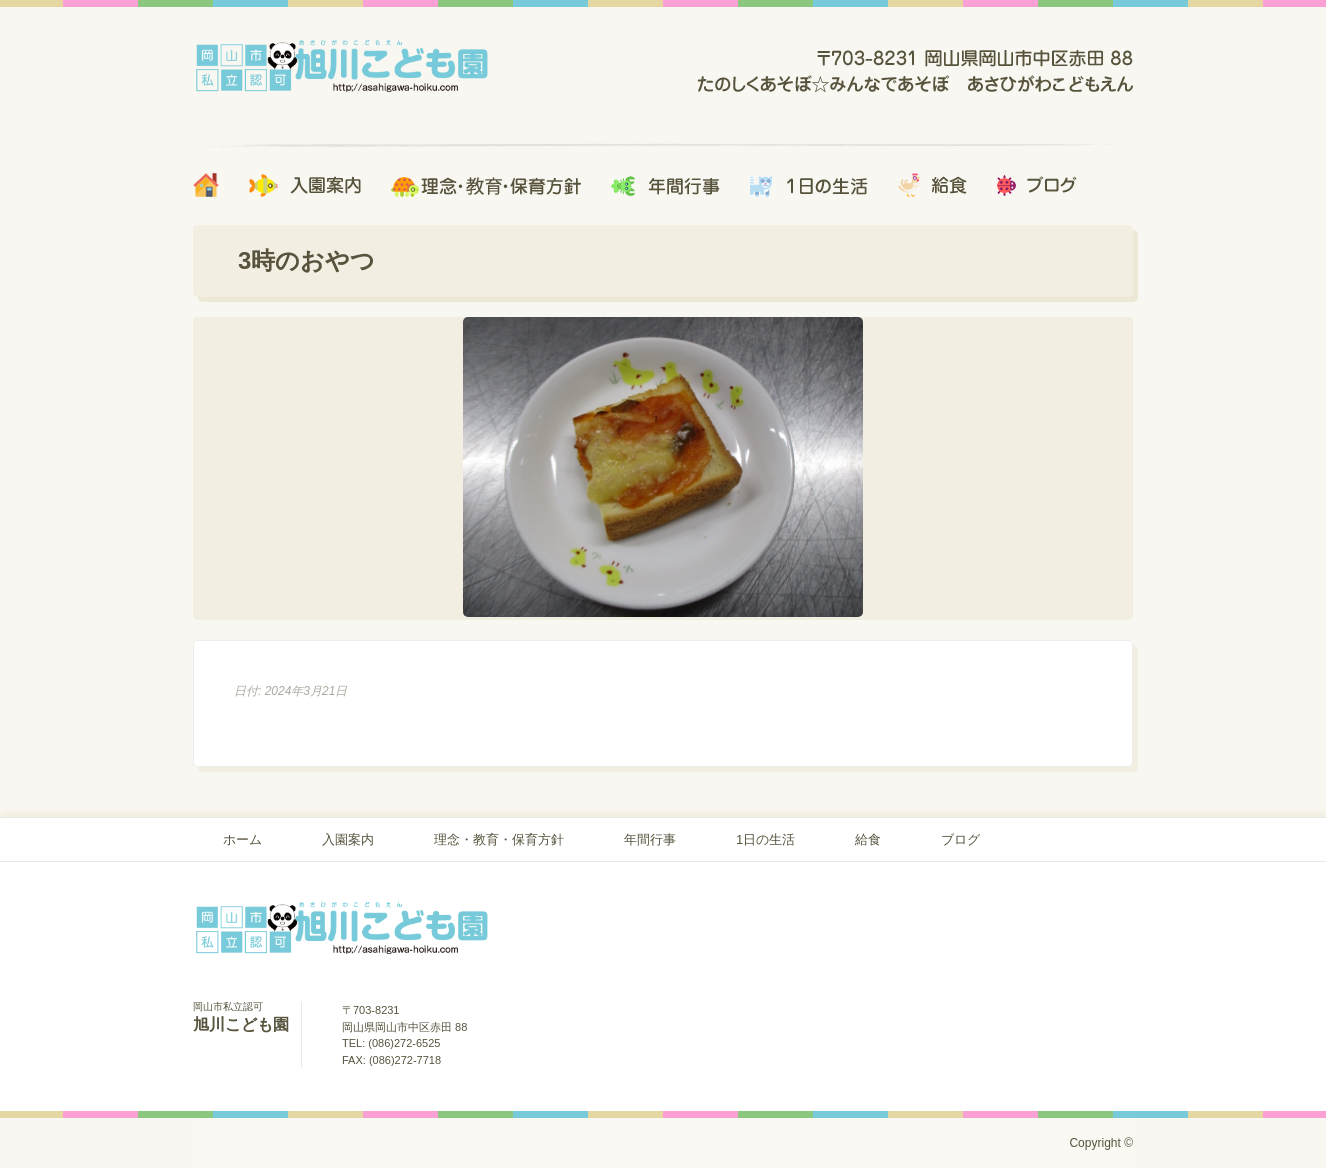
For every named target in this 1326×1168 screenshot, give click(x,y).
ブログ (960, 839)
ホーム (242, 839)
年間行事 (650, 839)
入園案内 (348, 839)
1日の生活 (765, 839)
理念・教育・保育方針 (499, 839)
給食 (868, 839)
